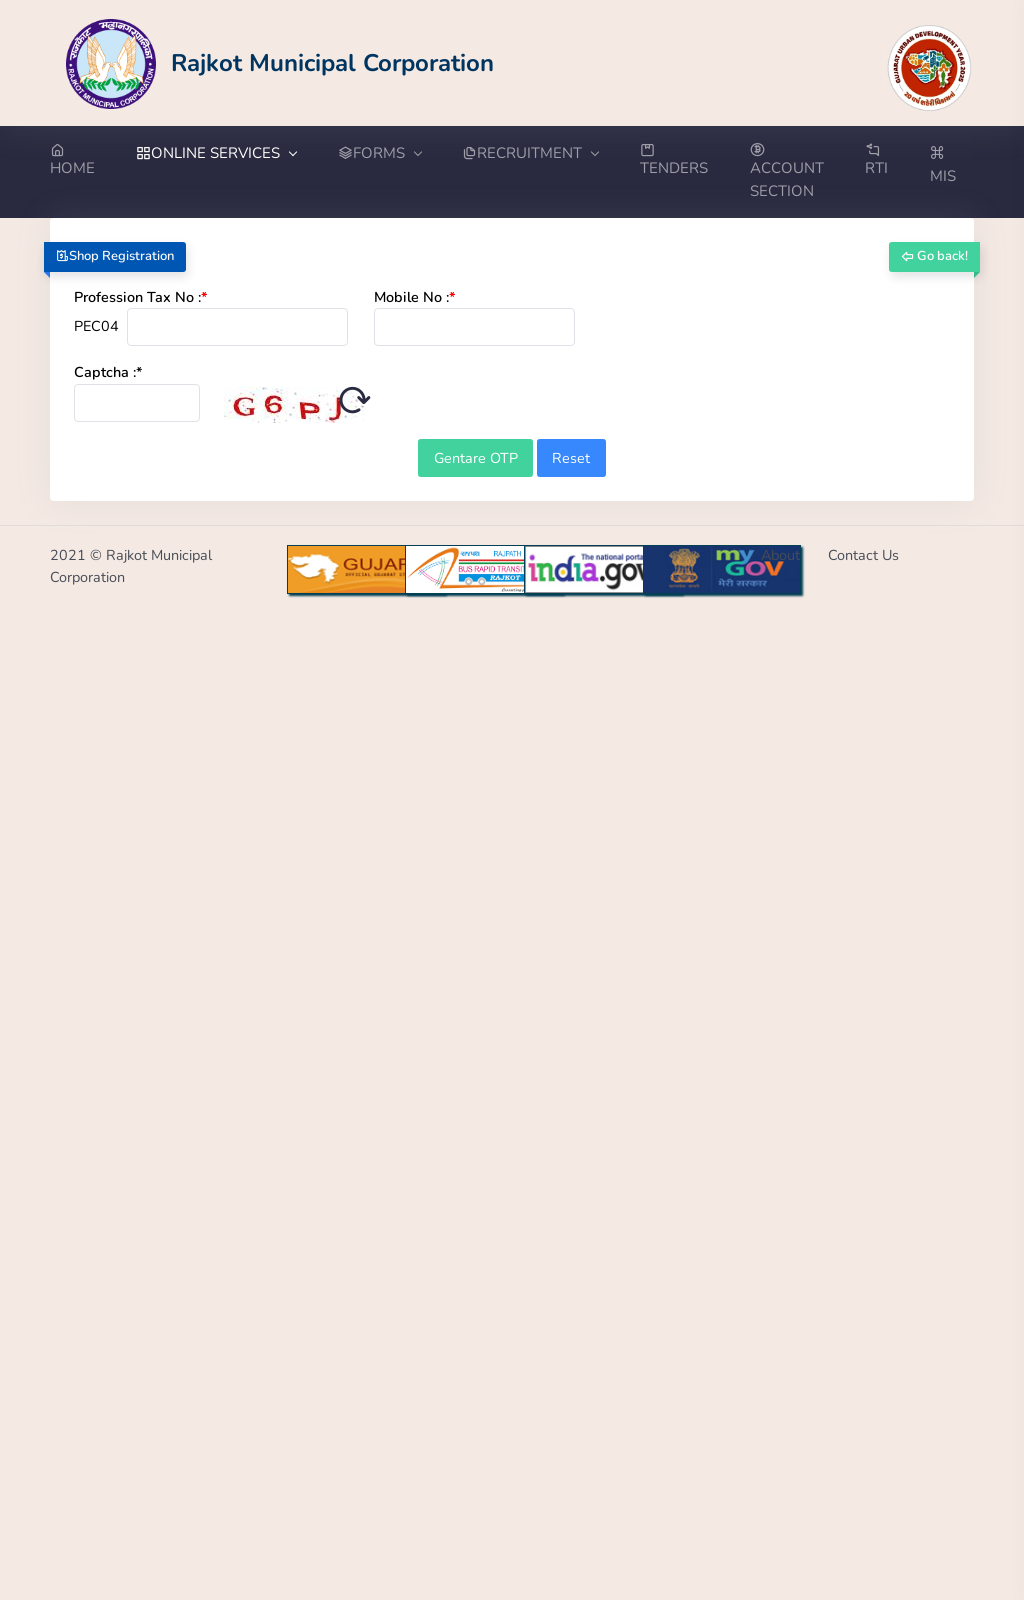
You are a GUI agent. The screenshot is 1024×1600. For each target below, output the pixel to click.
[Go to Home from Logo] (280, 62)
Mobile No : (415, 297)
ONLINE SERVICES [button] (216, 153)
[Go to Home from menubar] (83, 161)
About (780, 555)
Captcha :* (108, 372)
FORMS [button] (379, 153)
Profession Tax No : (141, 297)
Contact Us (863, 555)
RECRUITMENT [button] (530, 153)
